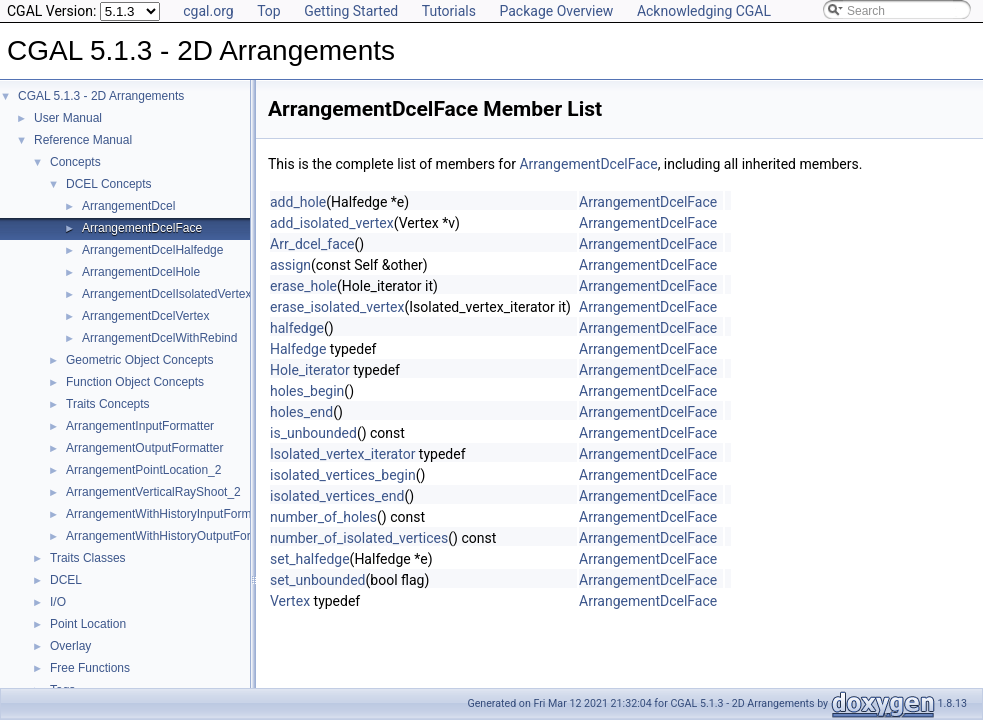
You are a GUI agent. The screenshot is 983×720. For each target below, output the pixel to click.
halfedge (297, 328)
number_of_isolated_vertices (359, 538)
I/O (58, 602)
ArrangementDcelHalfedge (152, 250)
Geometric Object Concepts (139, 360)
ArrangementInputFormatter (140, 426)
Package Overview (556, 11)
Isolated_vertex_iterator (342, 454)
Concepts (75, 162)
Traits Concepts (108, 404)
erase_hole (303, 286)
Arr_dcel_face (312, 244)
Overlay (70, 646)
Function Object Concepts (135, 382)
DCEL (66, 580)
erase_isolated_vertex (337, 307)
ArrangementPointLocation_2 (143, 470)
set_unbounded (318, 580)
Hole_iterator (310, 370)
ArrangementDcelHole (141, 272)
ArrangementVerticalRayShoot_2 (153, 492)
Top (269, 11)
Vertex (290, 601)
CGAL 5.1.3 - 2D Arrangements (101, 96)
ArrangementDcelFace (142, 228)
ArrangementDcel (128, 206)
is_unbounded (313, 433)
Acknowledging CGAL (704, 11)
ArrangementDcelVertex (145, 316)
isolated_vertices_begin (343, 475)
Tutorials (449, 11)
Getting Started (351, 11)
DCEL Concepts (109, 184)
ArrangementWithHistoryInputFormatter (170, 514)
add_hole (298, 202)
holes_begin (307, 391)
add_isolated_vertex (332, 223)
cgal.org (208, 11)
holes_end (301, 412)
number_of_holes (323, 517)
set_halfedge (310, 559)
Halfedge (298, 349)
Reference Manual (83, 140)
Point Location (88, 624)
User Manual (68, 118)
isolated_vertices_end (337, 496)
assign (290, 265)
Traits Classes (88, 558)
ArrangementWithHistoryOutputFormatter (175, 536)
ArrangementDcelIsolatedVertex (166, 294)
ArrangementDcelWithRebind (159, 338)
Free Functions (90, 668)
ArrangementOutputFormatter (144, 448)
